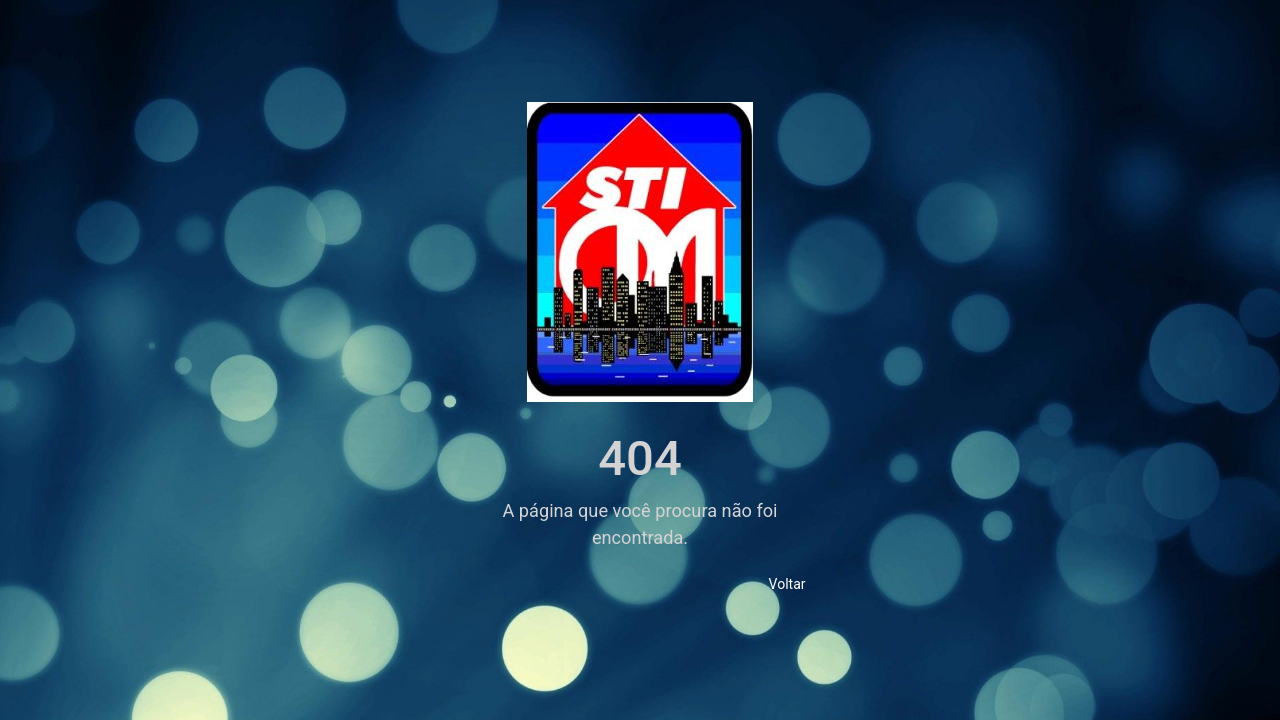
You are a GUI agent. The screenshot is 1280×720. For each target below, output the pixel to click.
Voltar (787, 584)
